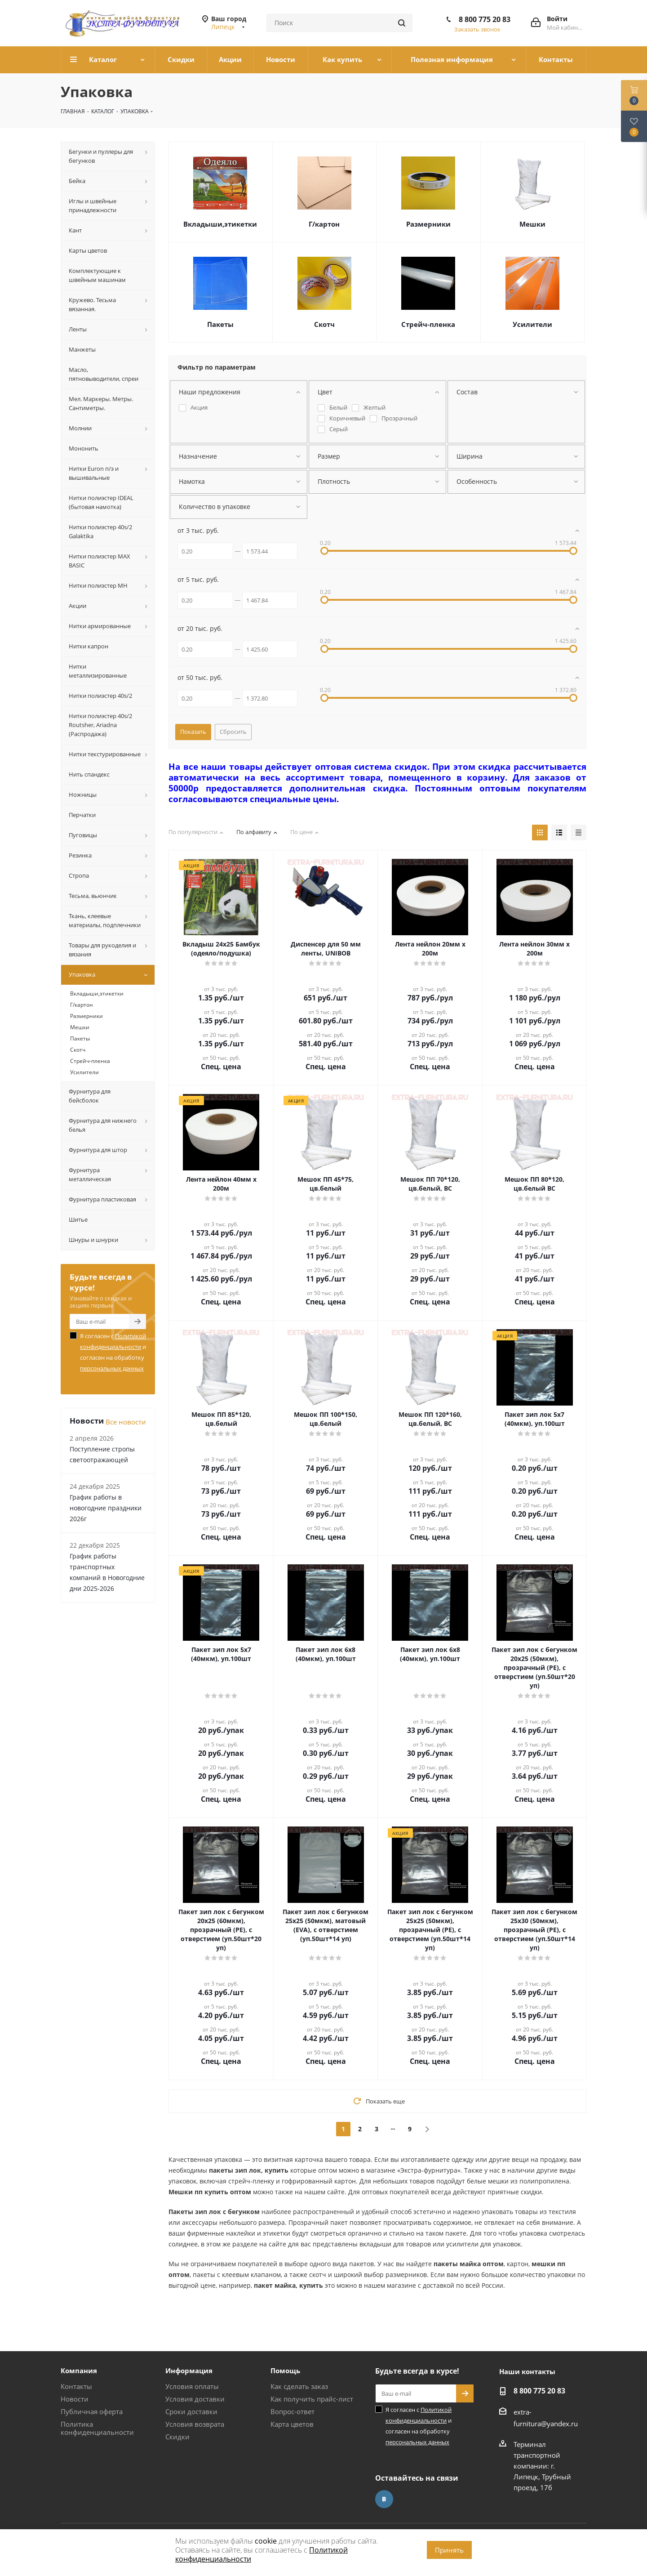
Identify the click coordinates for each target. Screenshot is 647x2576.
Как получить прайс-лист (311, 2398)
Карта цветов (292, 2424)
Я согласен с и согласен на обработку (113, 1352)
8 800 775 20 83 (484, 19)
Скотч (324, 324)
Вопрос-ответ (292, 2411)
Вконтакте (384, 2499)
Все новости (126, 1421)
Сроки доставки (191, 2411)
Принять (449, 2549)
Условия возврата (194, 2424)
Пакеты (220, 324)
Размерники (428, 223)
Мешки (532, 223)
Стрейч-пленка (428, 324)
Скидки (177, 2436)
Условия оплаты (192, 2386)
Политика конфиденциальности (97, 2428)
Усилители (532, 324)
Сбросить (233, 732)
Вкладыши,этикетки (220, 223)
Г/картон (324, 223)
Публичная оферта (92, 2411)
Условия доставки (195, 2398)
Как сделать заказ (299, 2386)
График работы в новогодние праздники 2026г (106, 1508)
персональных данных (112, 1368)
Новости (75, 2398)
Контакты (76, 2386)
